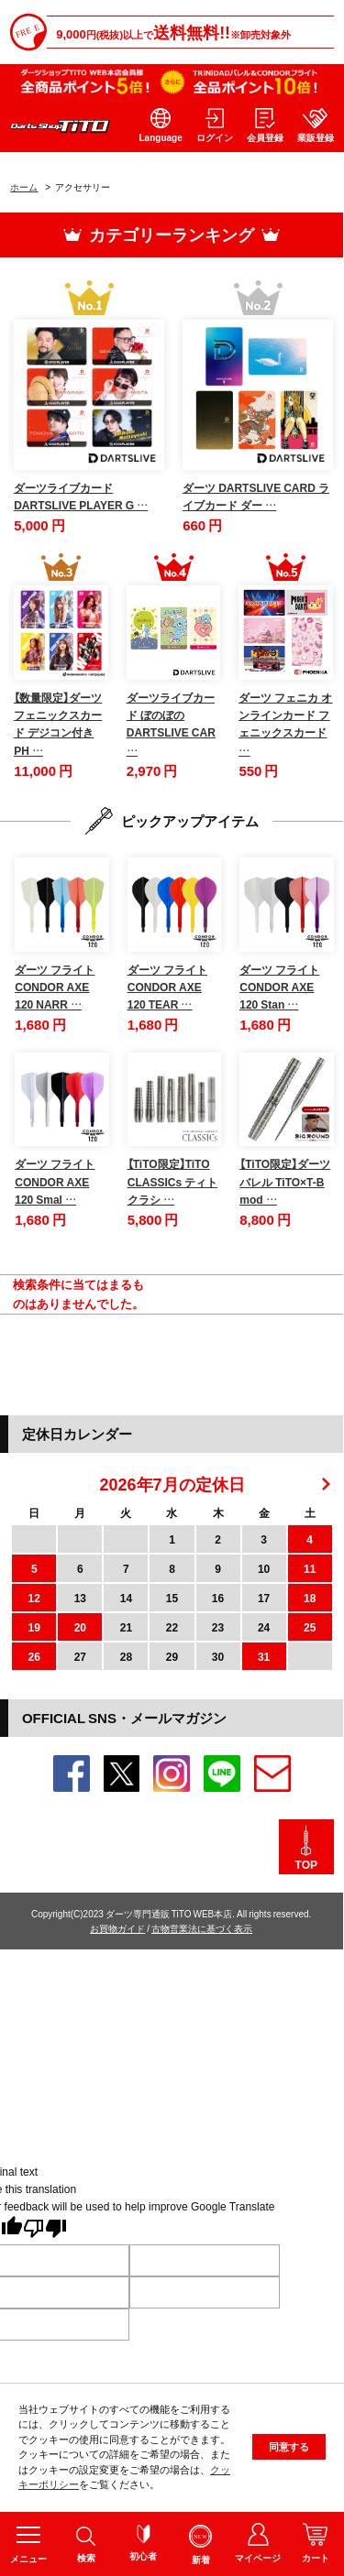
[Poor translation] (45, 2229)
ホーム (24, 186)
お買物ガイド (117, 1928)
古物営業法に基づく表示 (201, 1928)
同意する (289, 2448)
